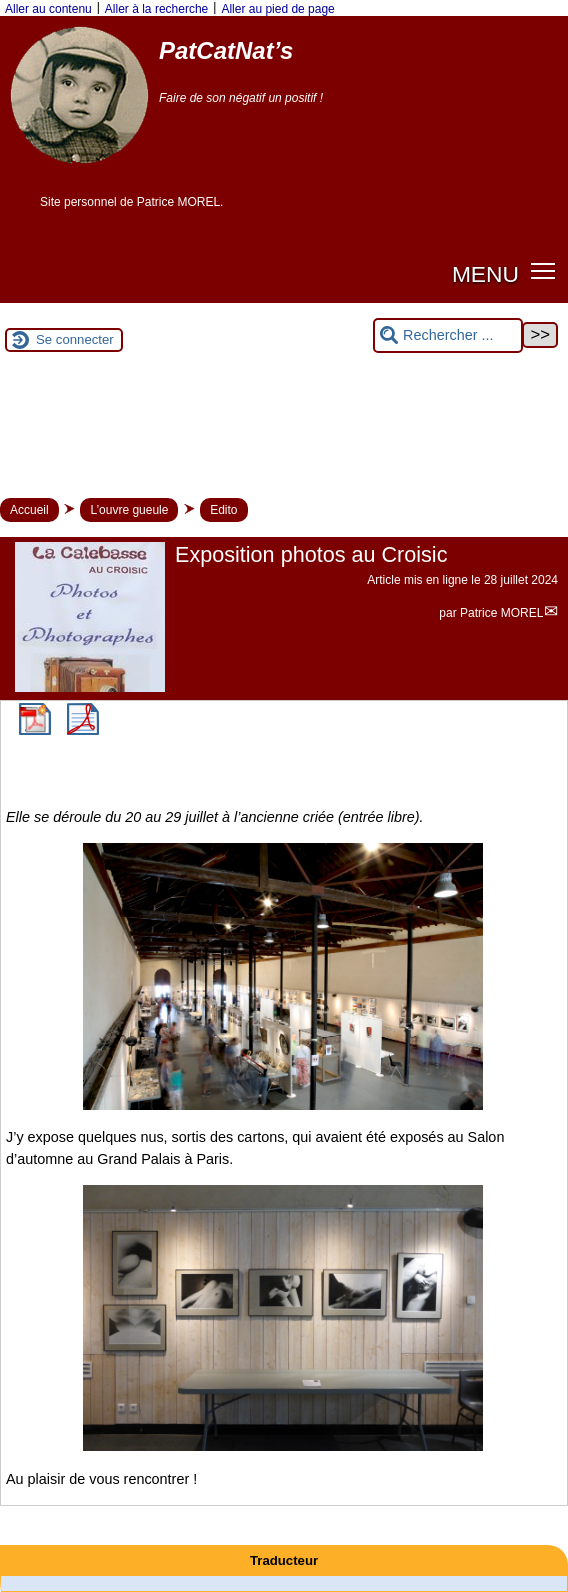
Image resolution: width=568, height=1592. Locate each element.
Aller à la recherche (156, 9)
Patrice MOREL (501, 613)
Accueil (29, 510)
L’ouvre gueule (129, 510)
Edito (223, 510)
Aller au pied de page (277, 9)
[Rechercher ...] (448, 335)
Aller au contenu (48, 9)
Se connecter (75, 339)
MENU (485, 274)
